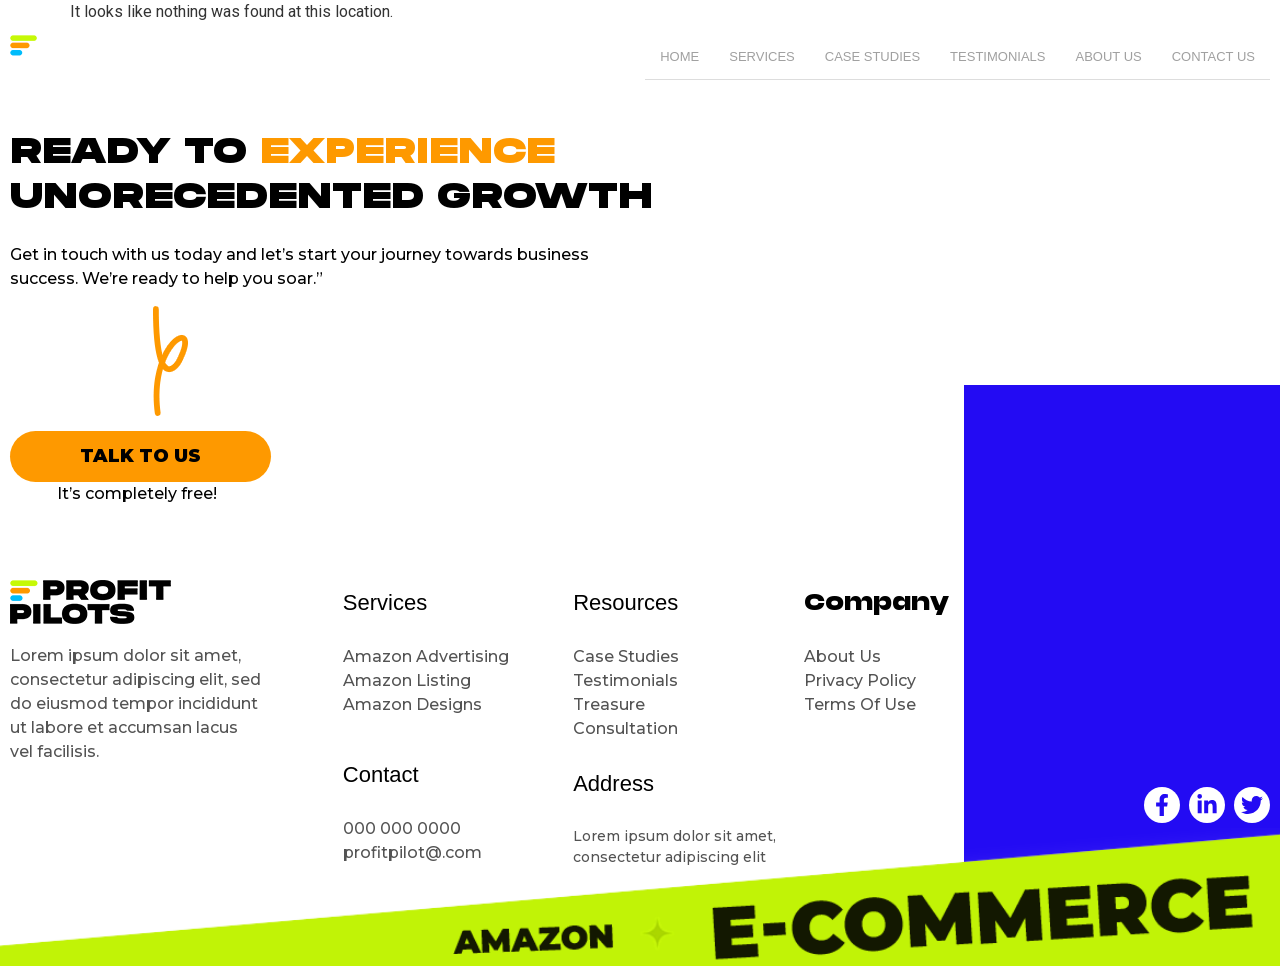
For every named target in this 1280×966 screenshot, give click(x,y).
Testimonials (997, 57)
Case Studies (872, 57)
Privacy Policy (860, 680)
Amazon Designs (412, 704)
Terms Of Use (860, 704)
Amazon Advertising (426, 656)
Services (762, 57)
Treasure (611, 704)
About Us (1108, 57)
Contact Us (1213, 57)
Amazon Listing (407, 680)
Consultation (627, 728)
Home (679, 57)
